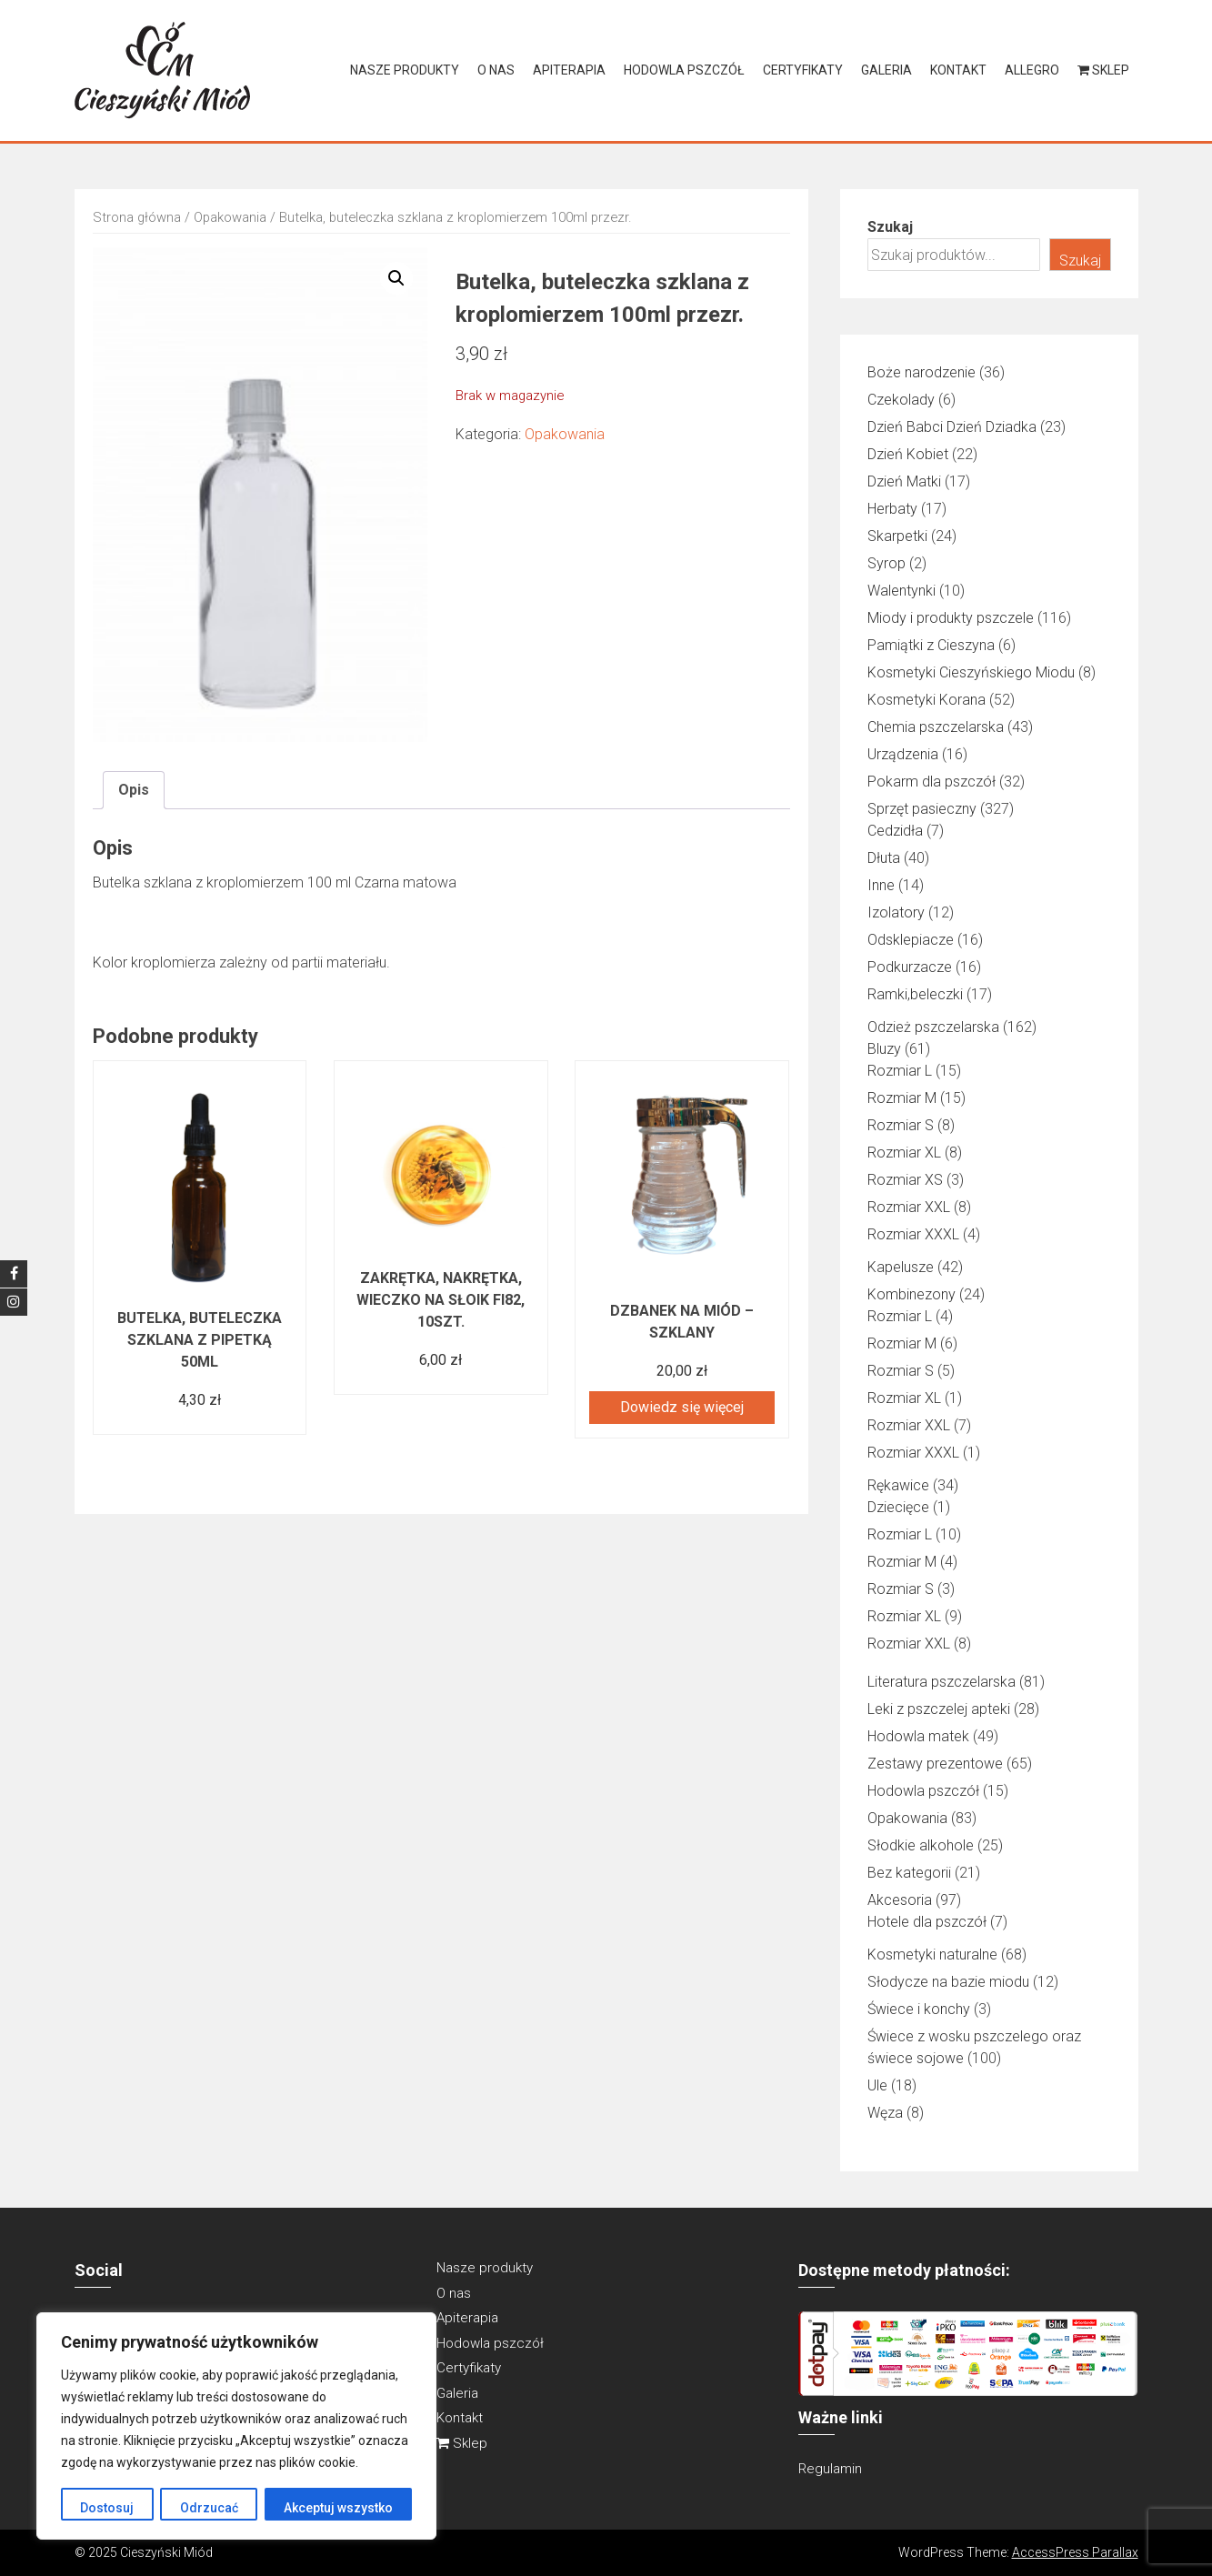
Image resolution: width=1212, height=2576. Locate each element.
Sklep (1103, 70)
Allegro (1032, 70)
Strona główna (137, 217)
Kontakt (958, 70)
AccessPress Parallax (1075, 2552)
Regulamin (830, 2469)
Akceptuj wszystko (338, 2508)
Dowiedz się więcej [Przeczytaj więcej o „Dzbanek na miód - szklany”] (682, 1407)
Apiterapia (569, 70)
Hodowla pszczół (684, 70)
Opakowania (230, 217)
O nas (496, 70)
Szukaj (890, 227)
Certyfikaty (803, 70)
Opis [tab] (133, 789)
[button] (396, 278)
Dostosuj (107, 2508)
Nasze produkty (404, 70)
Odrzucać (208, 2508)
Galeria (886, 70)
